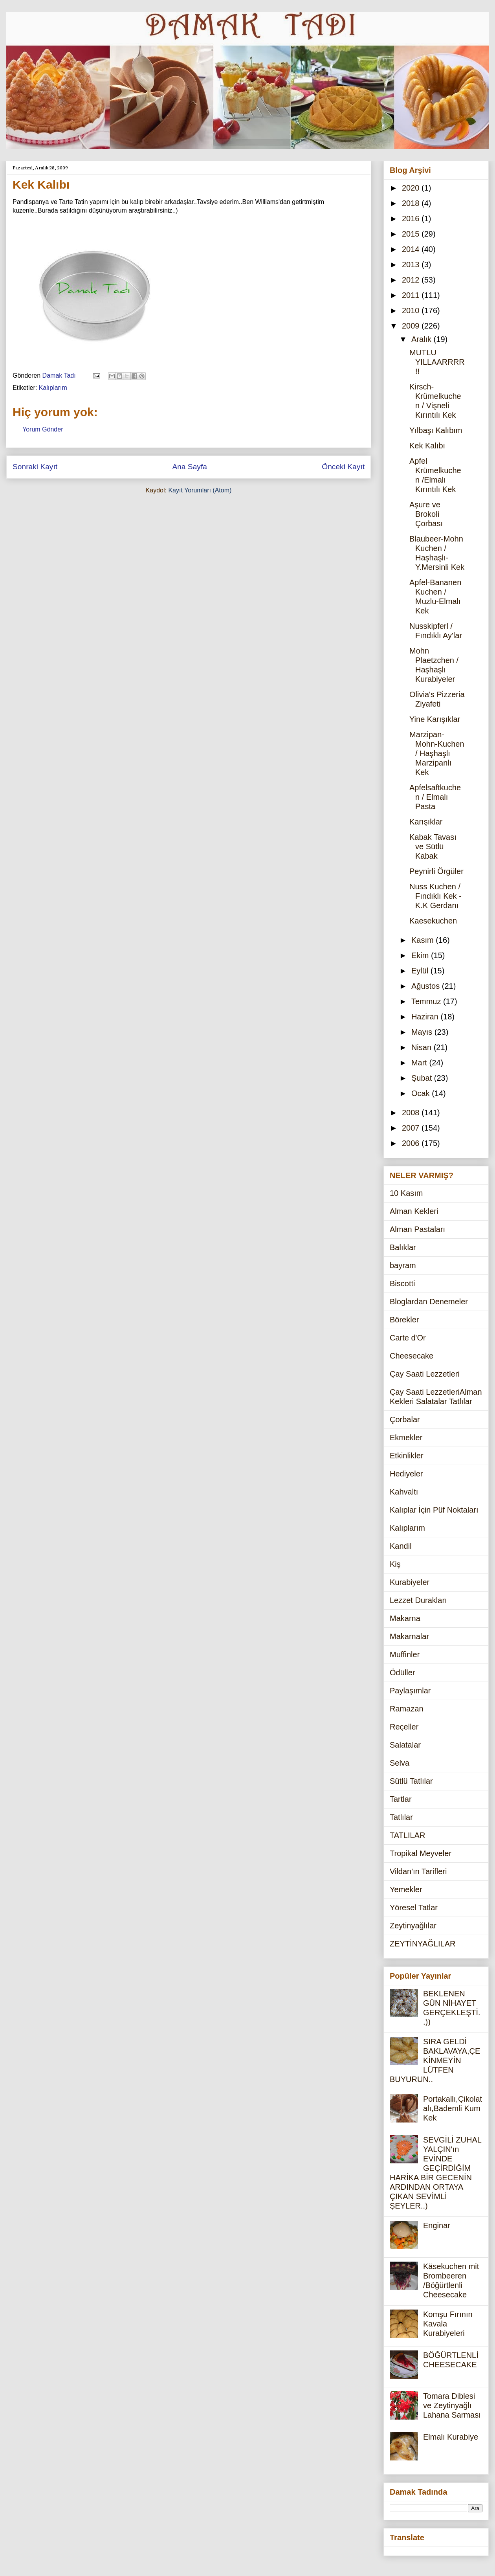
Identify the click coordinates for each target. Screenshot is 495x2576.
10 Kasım (406, 1193)
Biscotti (402, 1283)
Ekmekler (406, 1437)
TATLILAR (407, 1835)
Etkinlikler (407, 1455)
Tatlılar (401, 1817)
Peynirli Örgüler (436, 871)
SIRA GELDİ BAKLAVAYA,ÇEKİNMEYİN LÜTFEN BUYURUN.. (435, 2060)
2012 (412, 279)
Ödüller (402, 1672)
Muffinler (405, 1654)
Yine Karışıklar (434, 719)
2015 (412, 234)
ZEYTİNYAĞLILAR (422, 1943)
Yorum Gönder (42, 429)
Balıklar (403, 1247)
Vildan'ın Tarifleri (418, 1871)
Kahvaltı (404, 1491)
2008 (412, 1112)
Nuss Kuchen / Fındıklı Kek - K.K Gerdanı (435, 896)
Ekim (421, 955)
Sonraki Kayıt (35, 467)
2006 (412, 1143)
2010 (412, 310)
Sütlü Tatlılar (411, 1781)
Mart (420, 1062)
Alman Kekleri (414, 1211)
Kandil (401, 1546)
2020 (412, 188)
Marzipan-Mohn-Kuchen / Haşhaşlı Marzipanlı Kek (436, 753)
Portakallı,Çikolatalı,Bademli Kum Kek (452, 2108)
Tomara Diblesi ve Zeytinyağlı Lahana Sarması (452, 2405)
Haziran (425, 1016)
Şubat (422, 1078)
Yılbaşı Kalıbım (435, 430)
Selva (399, 1763)
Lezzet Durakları (418, 1600)
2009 (412, 325)
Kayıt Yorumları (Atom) (199, 490)
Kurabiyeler (409, 1582)
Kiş (395, 1564)
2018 (412, 203)
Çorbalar (405, 1419)
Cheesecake (411, 1355)
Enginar (436, 2225)
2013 (412, 264)
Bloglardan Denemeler (429, 1301)
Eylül (421, 970)
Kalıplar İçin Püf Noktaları (434, 1510)
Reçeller (404, 1726)
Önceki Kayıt (343, 467)
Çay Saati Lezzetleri (425, 1374)
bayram (403, 1265)
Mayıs (422, 1032)
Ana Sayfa (189, 467)
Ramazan (407, 1708)
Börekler (404, 1319)
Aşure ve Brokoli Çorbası (426, 514)
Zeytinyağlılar (413, 1925)
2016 (412, 218)
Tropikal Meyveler (420, 1853)
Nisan (422, 1047)
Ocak (421, 1093)
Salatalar (405, 1745)
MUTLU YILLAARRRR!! (437, 362)
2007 (412, 1128)
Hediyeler (406, 1473)
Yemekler (406, 1889)
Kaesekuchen (433, 920)
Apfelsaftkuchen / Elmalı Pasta (435, 797)
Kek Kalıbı (427, 445)
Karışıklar (425, 821)
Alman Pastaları (417, 1229)
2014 (412, 249)
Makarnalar (409, 1636)
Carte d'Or (408, 1337)
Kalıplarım (53, 387)
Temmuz (427, 1001)
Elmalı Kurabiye (450, 2437)
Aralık (422, 339)
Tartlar (401, 1799)
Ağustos (426, 986)
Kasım (423, 940)
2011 (412, 295)
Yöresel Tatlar (414, 1907)
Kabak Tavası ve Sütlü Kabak (432, 846)
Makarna (405, 1618)
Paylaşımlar (410, 1690)
